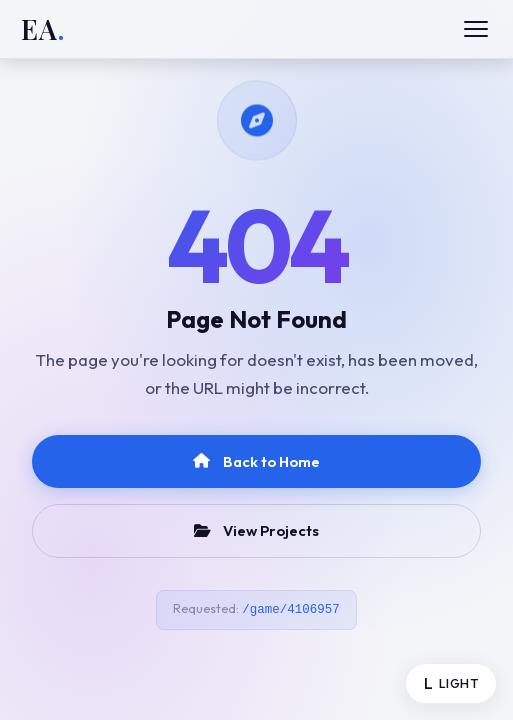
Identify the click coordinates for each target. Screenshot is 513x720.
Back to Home (256, 461)
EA (43, 29)
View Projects (257, 530)
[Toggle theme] (451, 683)
